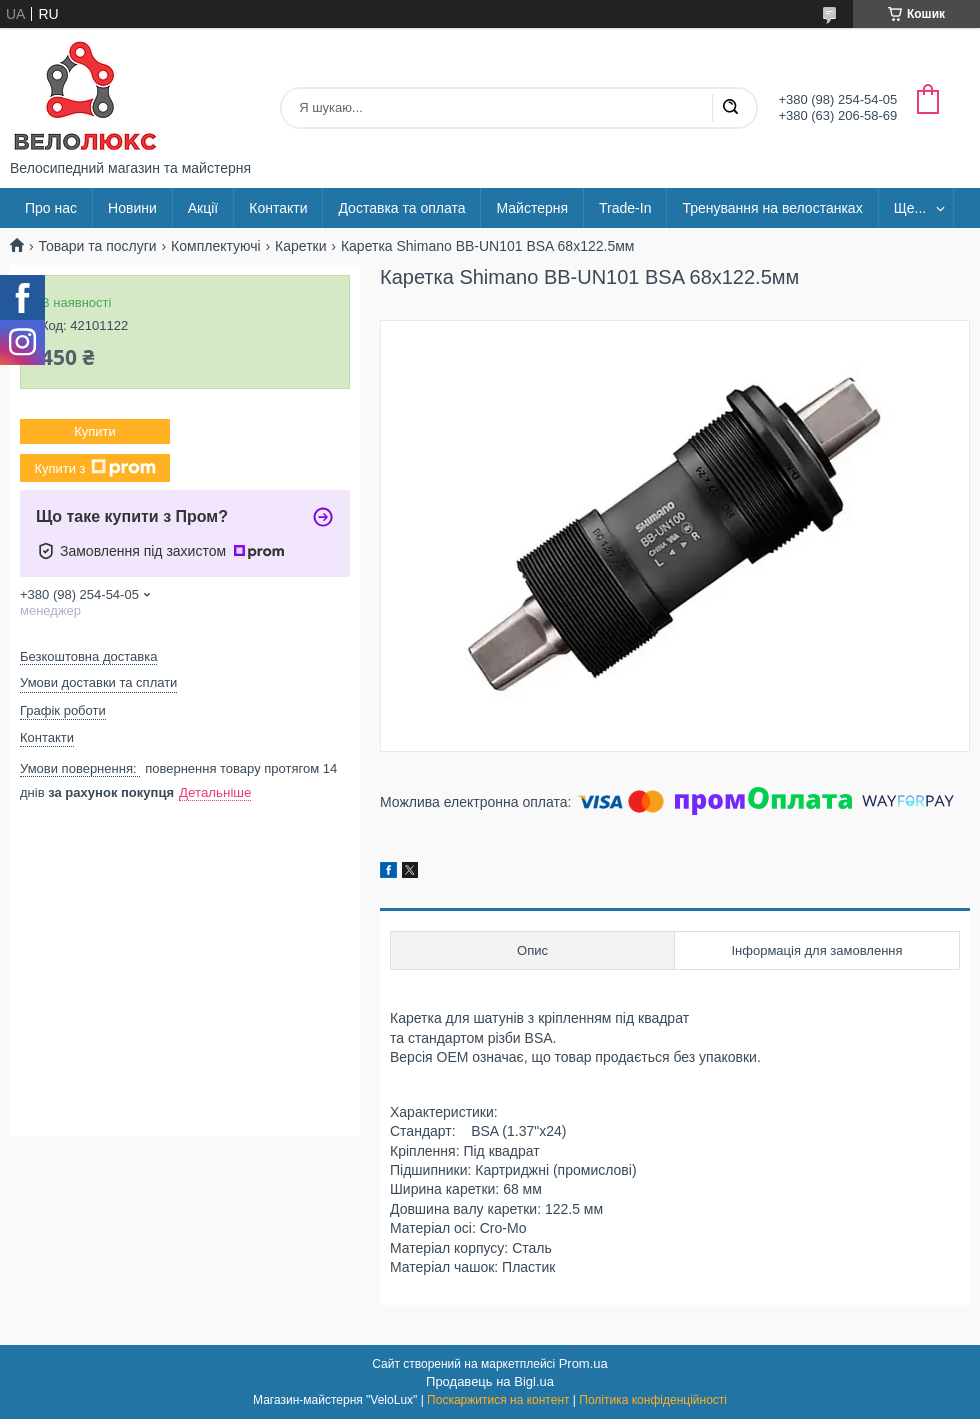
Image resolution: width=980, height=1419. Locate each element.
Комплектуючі (216, 246)
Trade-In (625, 208)
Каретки (300, 246)
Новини (132, 208)
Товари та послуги (97, 246)
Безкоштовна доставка (88, 656)
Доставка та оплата (401, 208)
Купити (95, 431)
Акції (203, 208)
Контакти (278, 208)
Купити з (94, 468)
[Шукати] (730, 108)
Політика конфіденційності (653, 1400)
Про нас (51, 208)
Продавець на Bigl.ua (490, 1381)
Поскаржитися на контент (498, 1400)
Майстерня (532, 208)
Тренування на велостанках (772, 208)
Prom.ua (583, 1363)
